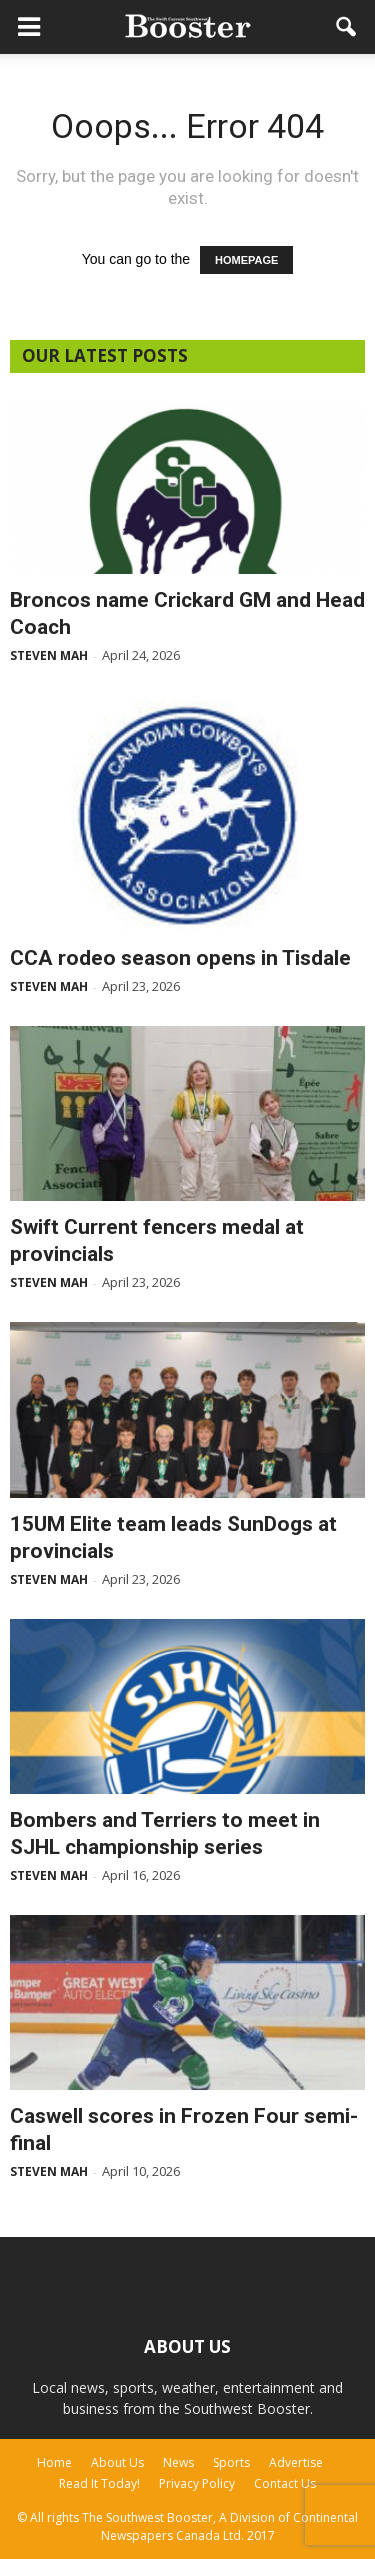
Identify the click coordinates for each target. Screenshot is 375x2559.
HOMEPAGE (246, 260)
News (178, 2462)
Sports (231, 2462)
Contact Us (285, 2483)
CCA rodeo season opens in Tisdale (180, 958)
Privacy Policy (197, 2483)
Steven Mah (49, 655)
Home (54, 2462)
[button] (347, 27)
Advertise (296, 2462)
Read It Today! (99, 2483)
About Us (117, 2462)
